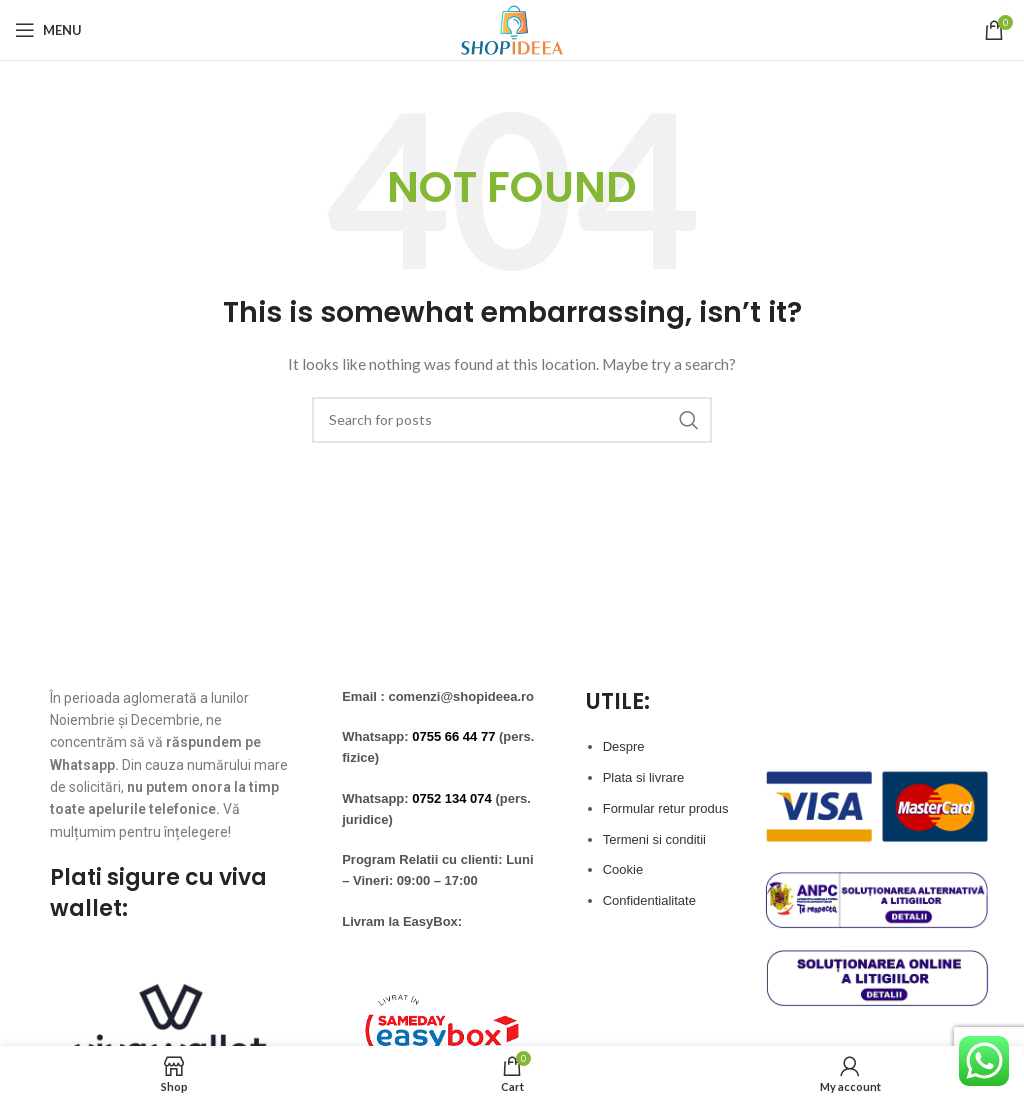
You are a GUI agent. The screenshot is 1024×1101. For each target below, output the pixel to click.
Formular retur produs (666, 808)
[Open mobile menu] (48, 30)
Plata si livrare (644, 777)
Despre (624, 746)
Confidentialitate (649, 900)
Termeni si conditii (654, 839)
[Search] (512, 420)
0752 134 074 (452, 798)
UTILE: (618, 701)
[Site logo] (512, 28)
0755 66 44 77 (453, 736)
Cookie (623, 869)
